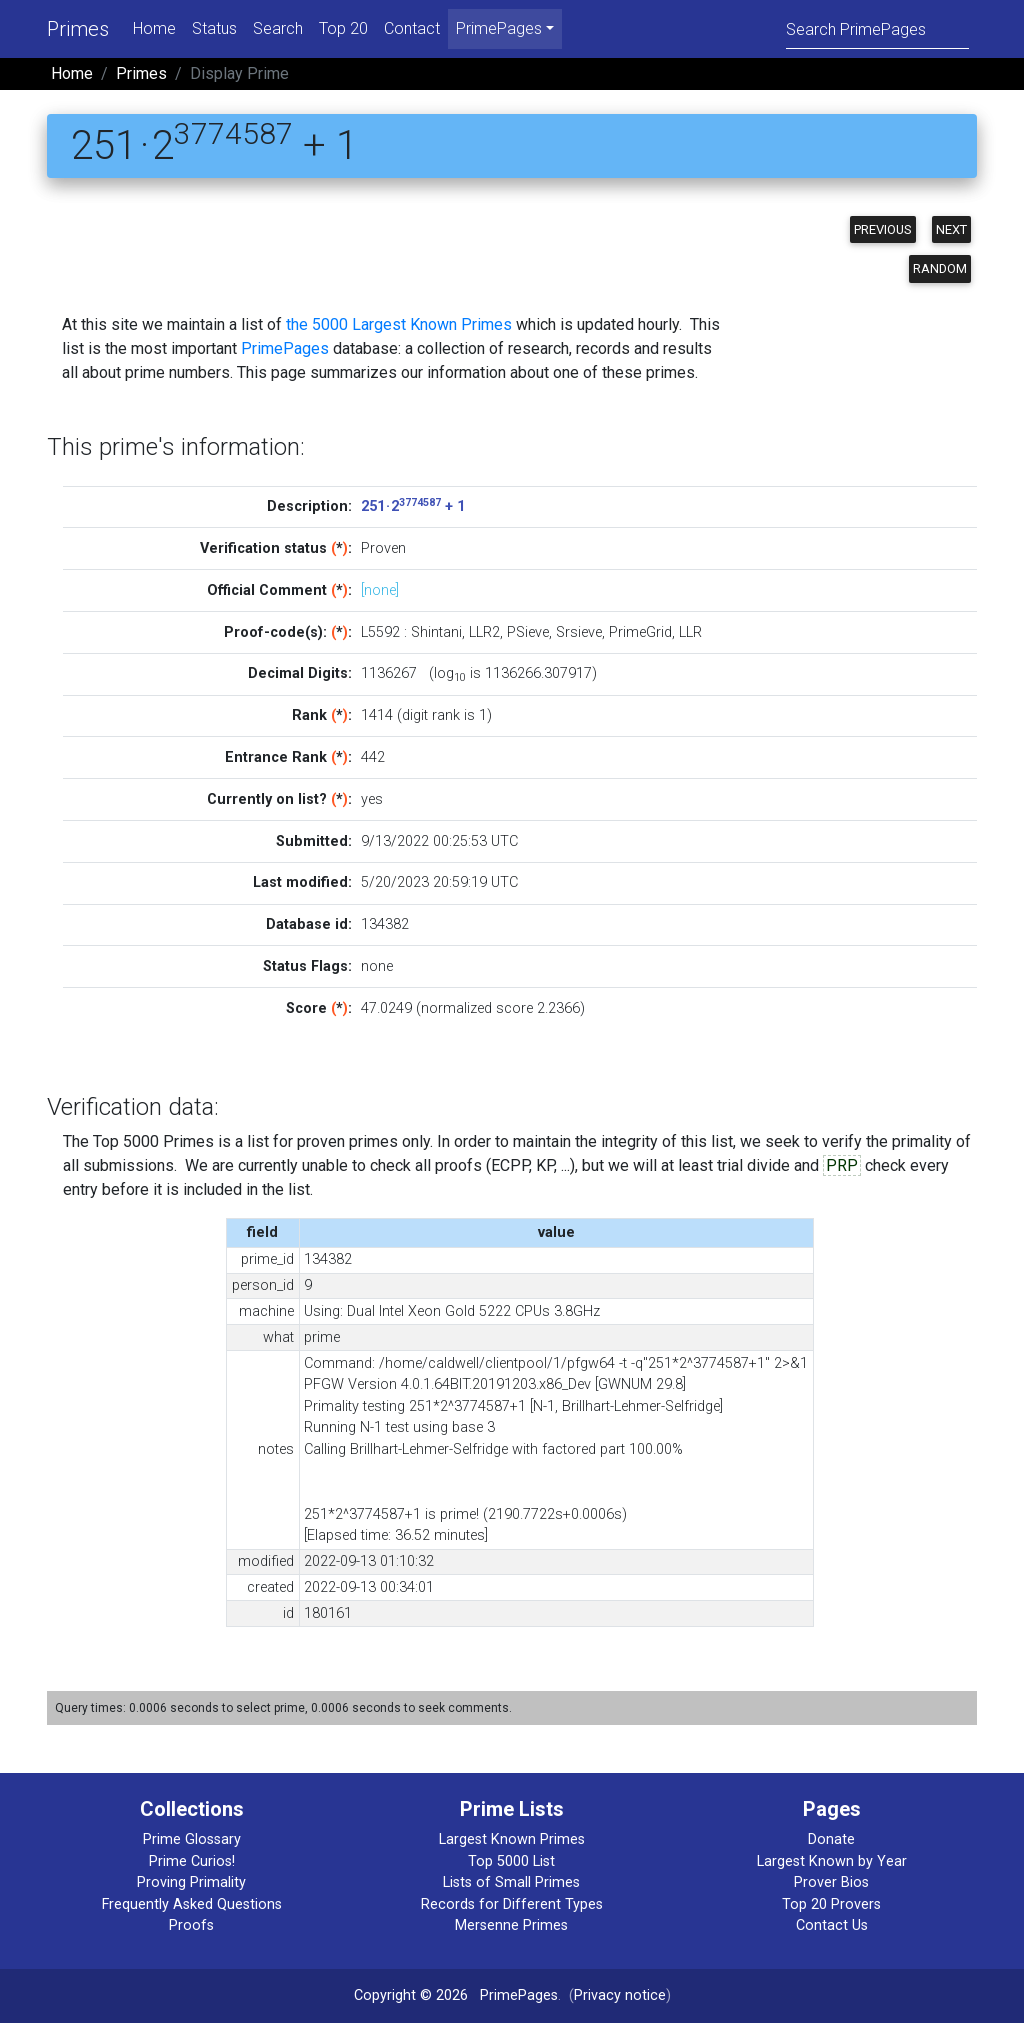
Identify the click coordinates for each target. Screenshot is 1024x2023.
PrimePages (285, 348)
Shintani (436, 632)
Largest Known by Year (832, 1861)
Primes (78, 29)
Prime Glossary (192, 1839)
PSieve (528, 632)
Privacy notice (620, 1995)
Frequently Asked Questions (192, 1904)
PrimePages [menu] (499, 28)
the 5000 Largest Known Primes (399, 324)
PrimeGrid (640, 632)
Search (278, 28)
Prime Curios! (192, 1861)
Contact (412, 28)
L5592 (380, 632)
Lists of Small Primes (511, 1882)
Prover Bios (831, 1882)
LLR (690, 632)
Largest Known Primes (512, 1839)
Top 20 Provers (831, 1904)
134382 (385, 924)
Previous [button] (883, 229)
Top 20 (343, 28)
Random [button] (940, 268)
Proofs (191, 1925)
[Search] (877, 28)
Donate (831, 1839)
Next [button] (951, 229)
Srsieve (579, 632)
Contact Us (832, 1925)
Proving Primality (191, 1882)
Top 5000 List (511, 1861)
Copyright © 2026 (411, 1995)
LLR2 (484, 632)
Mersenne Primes (511, 1925)
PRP (842, 1165)
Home (154, 28)
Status (214, 28)
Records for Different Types (512, 1904)
